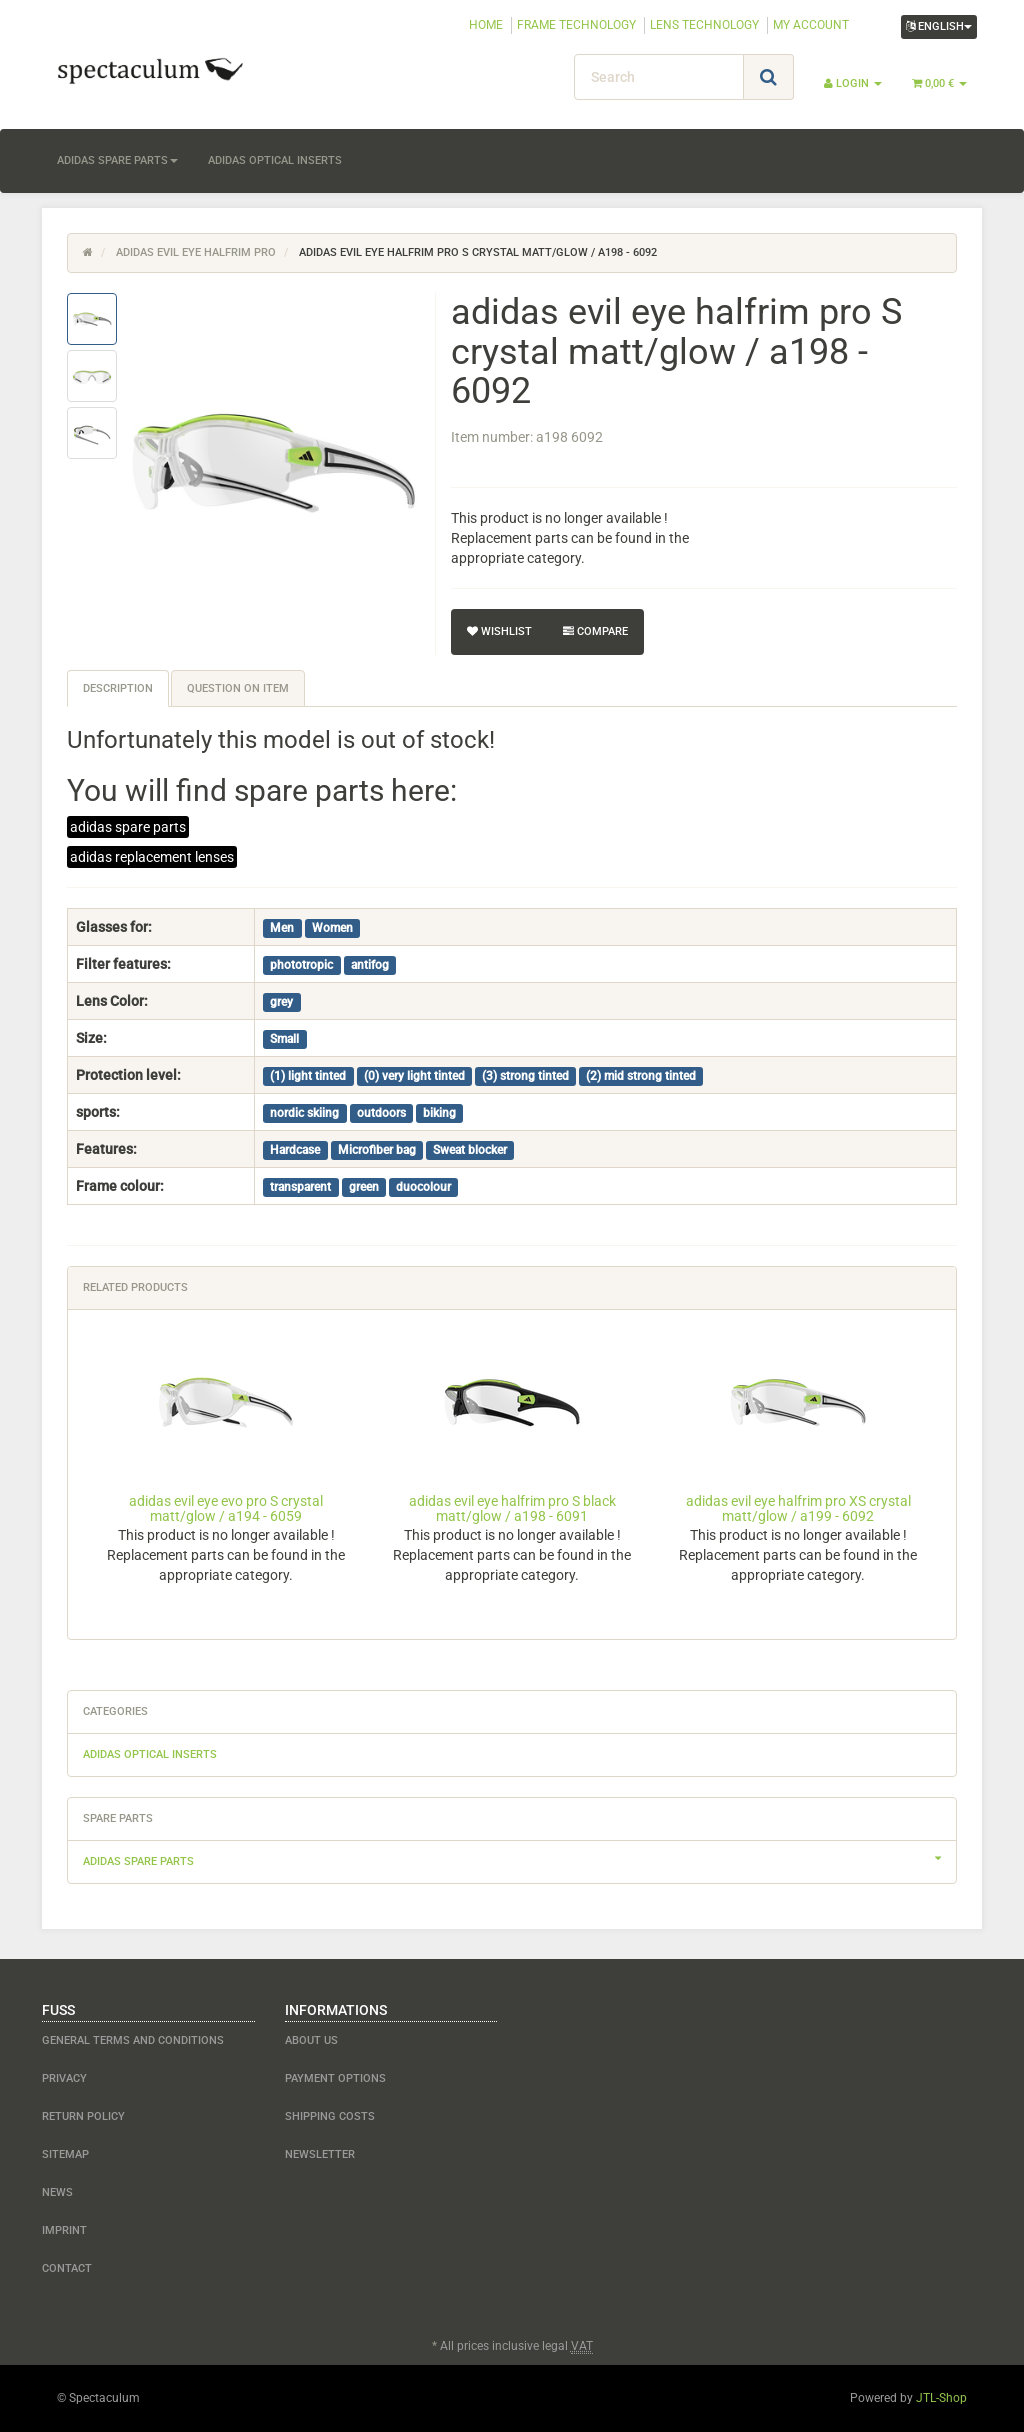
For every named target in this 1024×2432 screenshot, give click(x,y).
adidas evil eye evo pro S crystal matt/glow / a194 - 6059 (226, 1508)
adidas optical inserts (275, 160)
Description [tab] (118, 688)
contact (67, 2268)
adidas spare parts (117, 160)
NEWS (57, 2192)
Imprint (64, 2230)
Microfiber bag (377, 1150)
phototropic (301, 965)
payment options (335, 2078)
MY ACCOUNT (811, 25)
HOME (486, 25)
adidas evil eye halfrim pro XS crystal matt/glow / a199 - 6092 (798, 1508)
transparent (300, 1187)
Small (284, 1039)
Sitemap (65, 2154)
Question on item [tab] (238, 688)
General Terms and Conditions (133, 2040)
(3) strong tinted (525, 1076)
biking (439, 1113)
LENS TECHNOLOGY (704, 25)
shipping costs (330, 2116)
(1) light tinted (308, 1076)
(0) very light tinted (414, 1076)
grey (281, 1002)
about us (311, 2040)
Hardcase (295, 1150)
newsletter (320, 2154)
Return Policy (83, 2116)
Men (282, 928)
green (364, 1187)
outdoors (381, 1113)
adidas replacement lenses (152, 857)
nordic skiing (304, 1113)
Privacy (64, 2078)
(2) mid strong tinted (641, 1076)
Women (332, 928)
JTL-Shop (941, 2398)
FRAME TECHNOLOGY (576, 25)
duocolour (423, 1187)
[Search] (659, 77)
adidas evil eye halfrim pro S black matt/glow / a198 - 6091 (512, 1508)
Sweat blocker (470, 1150)
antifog (370, 965)
